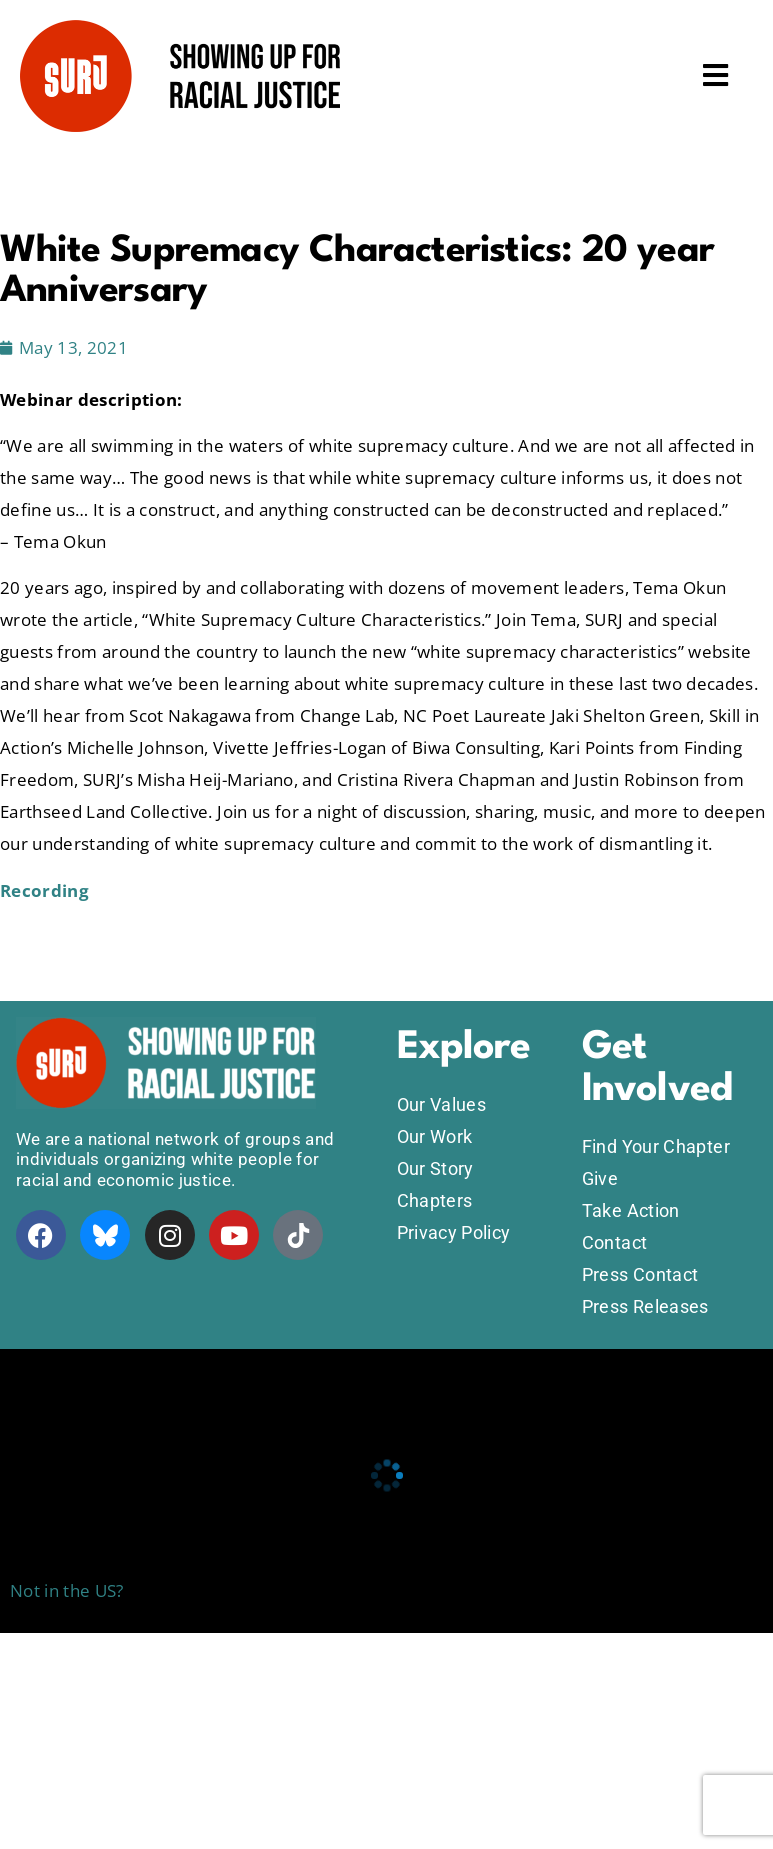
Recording (44, 890)
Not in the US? (67, 1590)
